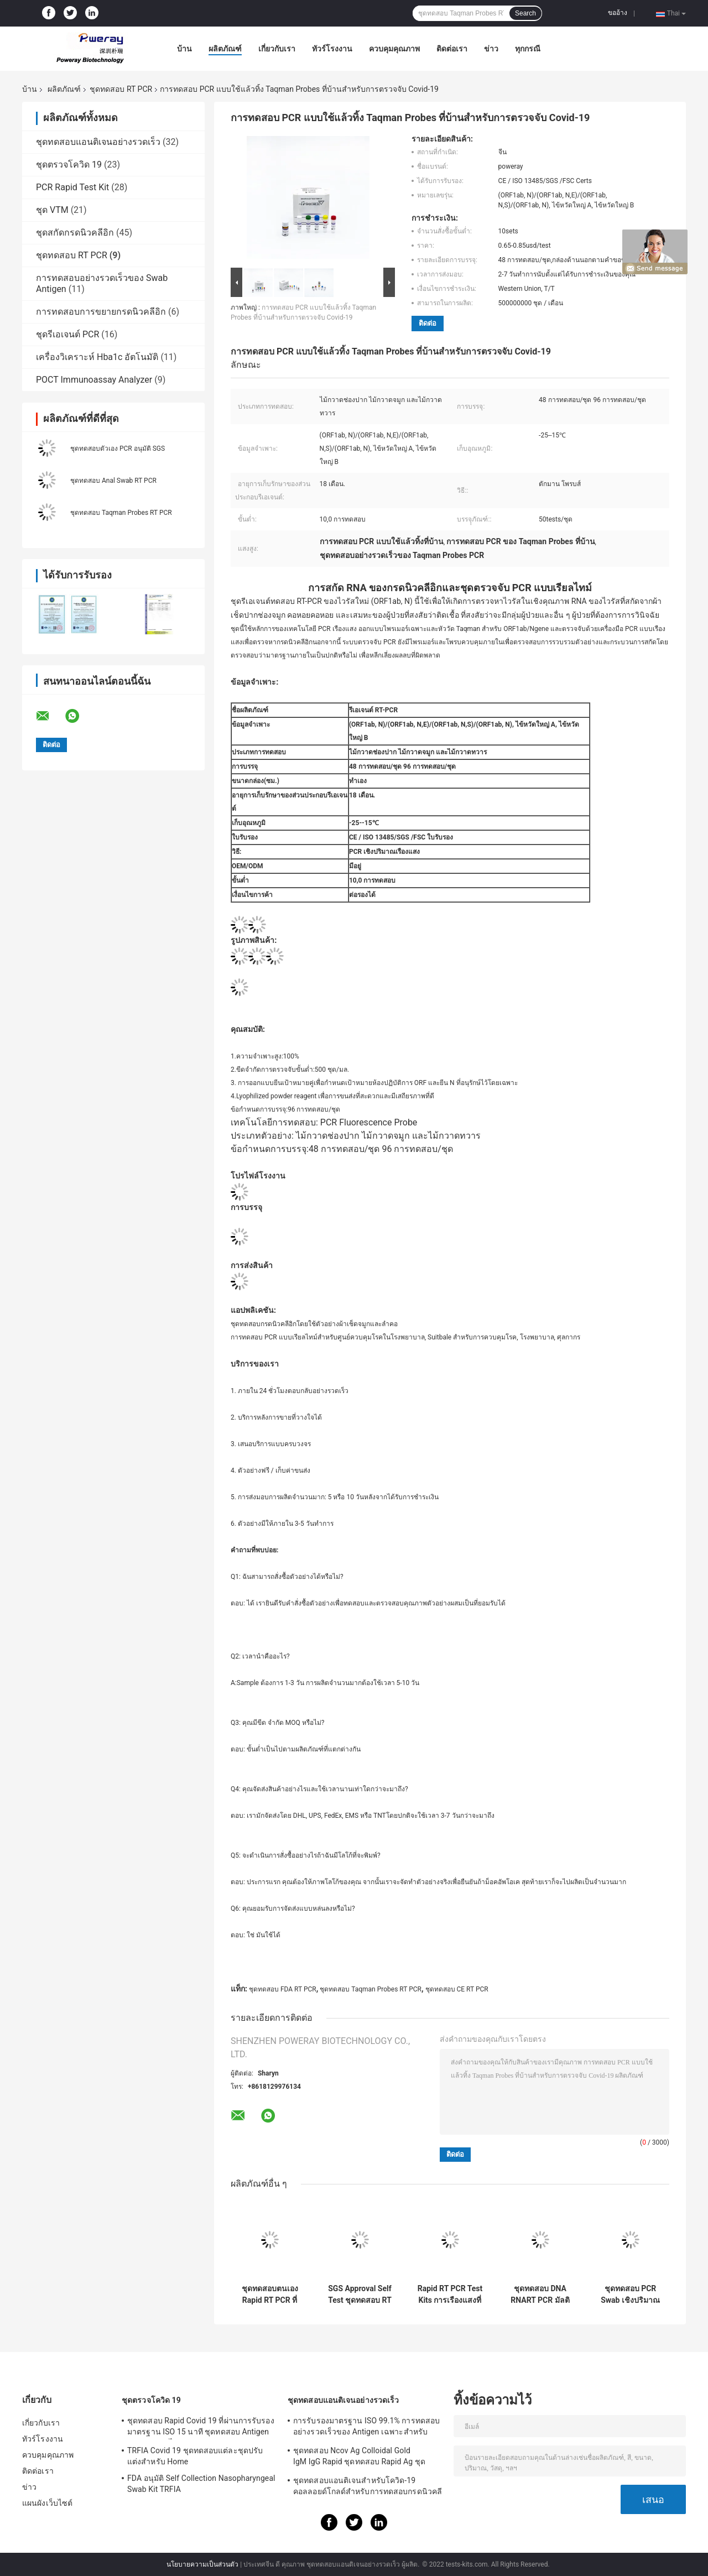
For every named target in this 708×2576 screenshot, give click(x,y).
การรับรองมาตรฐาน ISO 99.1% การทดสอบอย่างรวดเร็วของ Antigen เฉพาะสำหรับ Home (366, 2427)
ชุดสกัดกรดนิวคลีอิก (75, 232)
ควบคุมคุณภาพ (394, 48)
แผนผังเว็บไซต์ (47, 2503)
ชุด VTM (52, 210)
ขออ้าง (617, 13)
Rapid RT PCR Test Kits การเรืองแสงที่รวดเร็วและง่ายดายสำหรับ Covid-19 (450, 2294)
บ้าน (184, 48)
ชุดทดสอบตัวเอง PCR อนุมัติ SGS (117, 448)
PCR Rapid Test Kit (72, 187)
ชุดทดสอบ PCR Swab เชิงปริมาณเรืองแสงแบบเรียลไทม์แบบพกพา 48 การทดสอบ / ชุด (630, 2294)
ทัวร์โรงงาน (332, 48)
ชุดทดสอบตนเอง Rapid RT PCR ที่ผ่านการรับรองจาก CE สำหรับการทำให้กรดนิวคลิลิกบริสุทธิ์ (269, 2294)
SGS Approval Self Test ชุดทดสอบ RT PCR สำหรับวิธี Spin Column (360, 2294)
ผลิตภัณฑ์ (225, 48)
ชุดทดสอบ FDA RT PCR (282, 1989)
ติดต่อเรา (451, 48)
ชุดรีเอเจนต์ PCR (67, 334)
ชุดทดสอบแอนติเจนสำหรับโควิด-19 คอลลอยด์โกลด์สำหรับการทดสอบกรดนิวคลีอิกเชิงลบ (367, 2487)
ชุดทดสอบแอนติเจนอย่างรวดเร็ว (98, 142)
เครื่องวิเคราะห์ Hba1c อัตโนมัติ (97, 357)
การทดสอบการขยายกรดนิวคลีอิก (101, 311)
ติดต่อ (427, 323)
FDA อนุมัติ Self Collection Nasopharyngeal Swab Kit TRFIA (201, 2484)
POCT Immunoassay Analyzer (94, 379)
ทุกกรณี (527, 48)
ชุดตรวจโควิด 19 (69, 164)
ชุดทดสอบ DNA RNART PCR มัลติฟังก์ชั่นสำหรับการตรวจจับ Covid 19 (540, 2294)
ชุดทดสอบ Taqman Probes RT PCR (121, 513)
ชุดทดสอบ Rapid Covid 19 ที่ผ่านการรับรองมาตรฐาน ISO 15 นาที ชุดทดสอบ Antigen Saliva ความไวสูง (200, 2427)
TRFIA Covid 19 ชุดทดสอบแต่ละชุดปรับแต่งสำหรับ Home (195, 2456)
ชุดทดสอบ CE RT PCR (456, 1989)
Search (525, 13)
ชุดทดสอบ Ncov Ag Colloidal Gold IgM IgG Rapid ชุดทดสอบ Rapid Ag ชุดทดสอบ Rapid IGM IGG (359, 2457)
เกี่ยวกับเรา (276, 48)
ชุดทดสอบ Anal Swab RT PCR (113, 480)
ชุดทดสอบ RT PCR (121, 89)
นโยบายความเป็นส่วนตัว (202, 2564)
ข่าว (491, 48)
